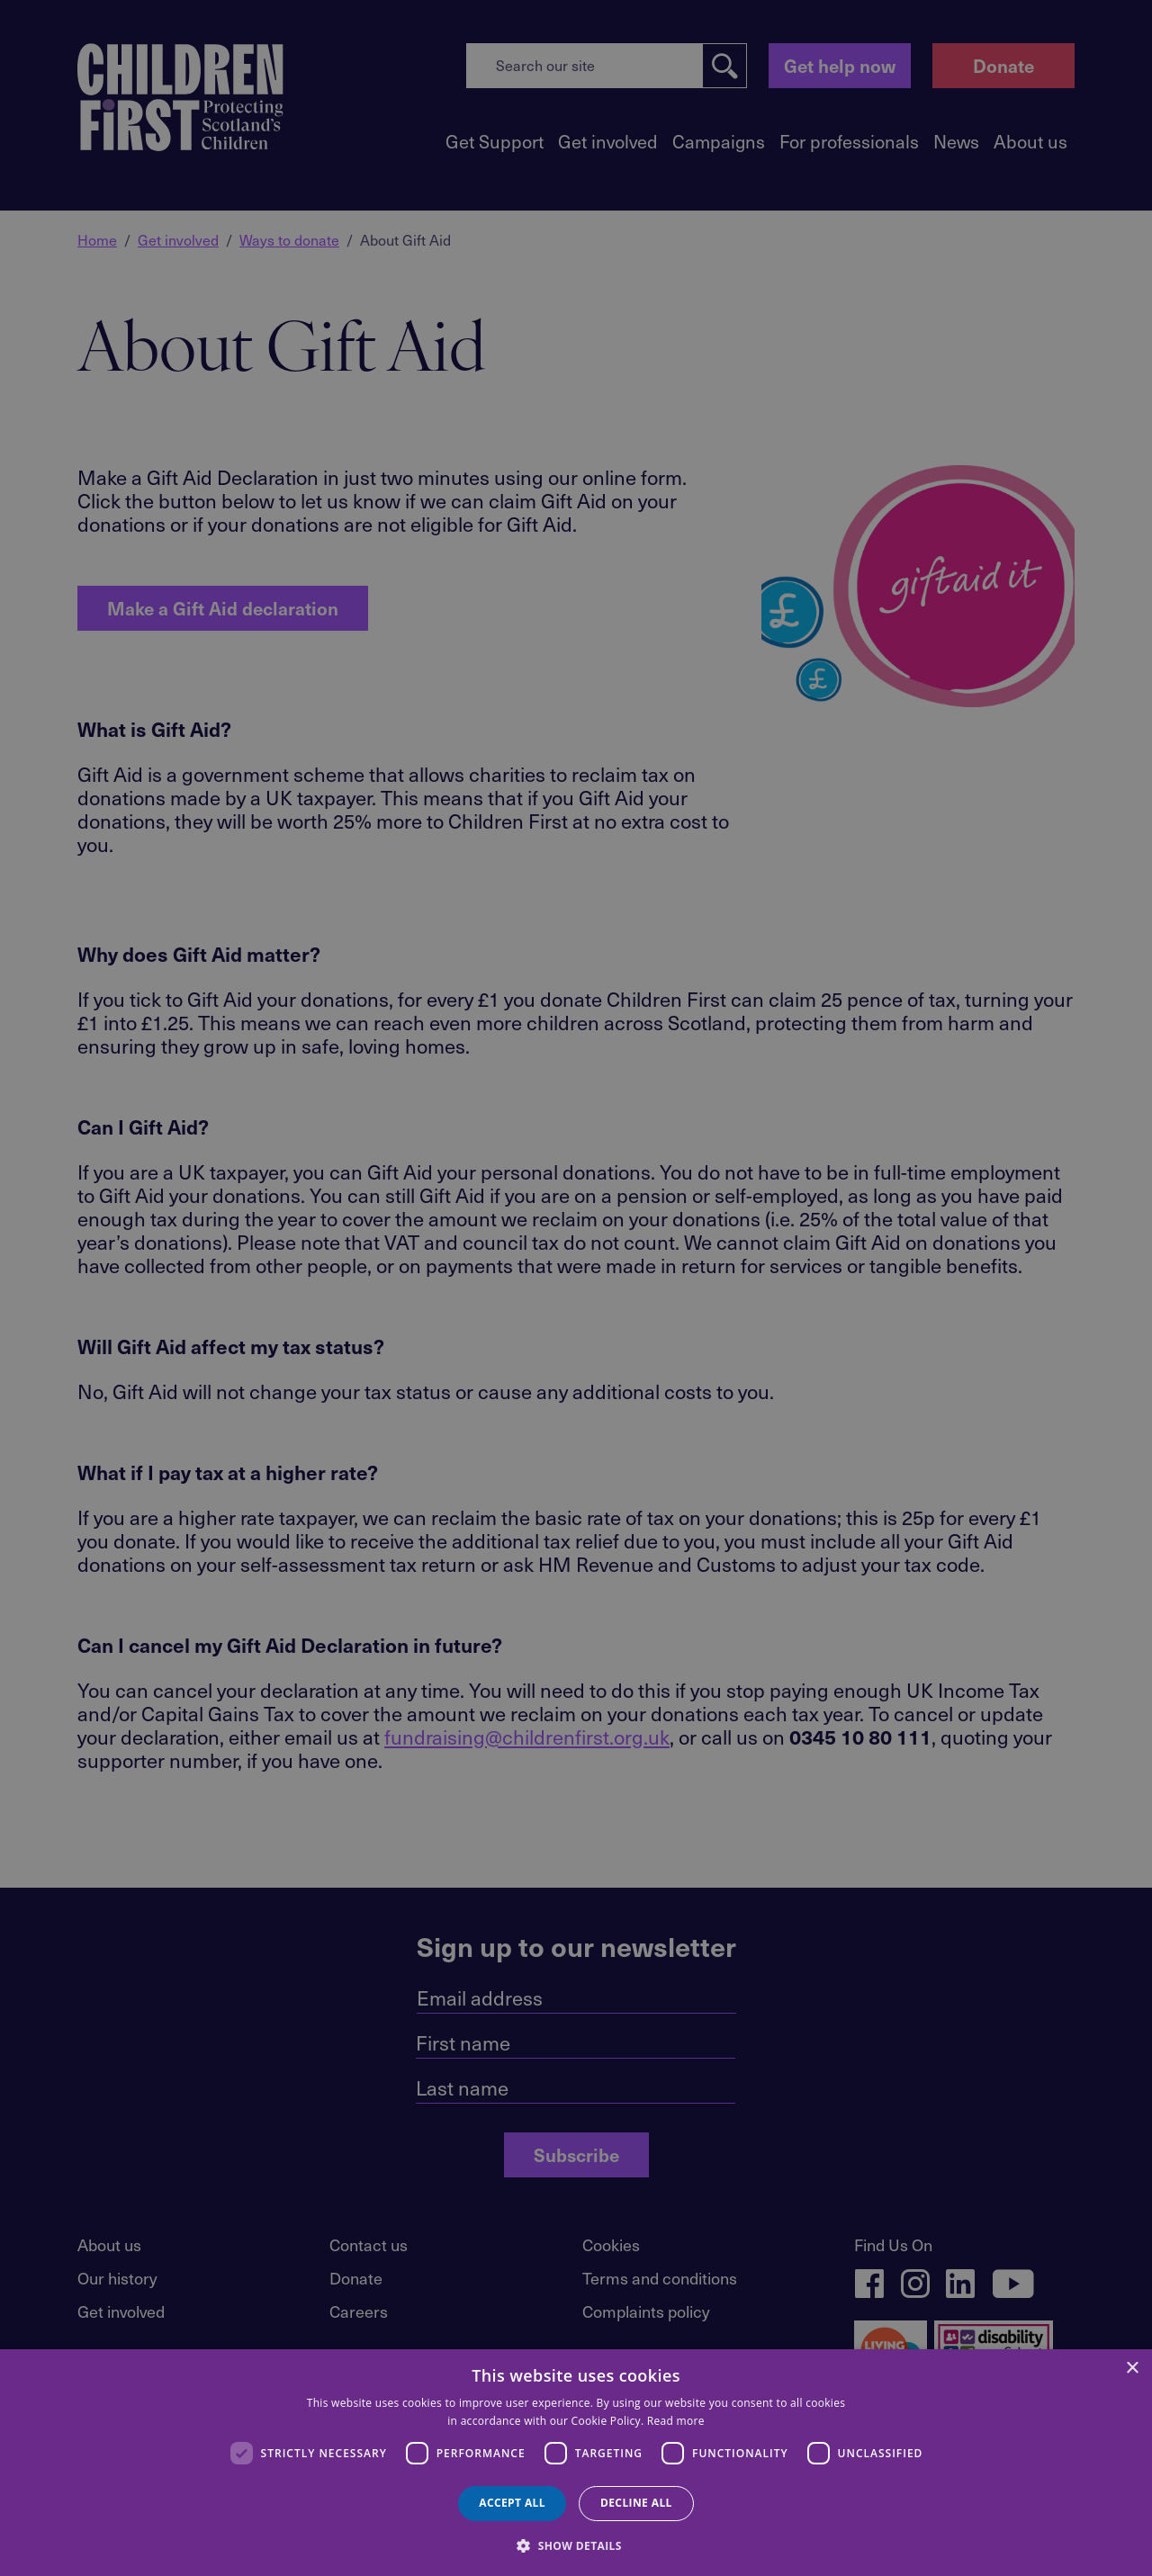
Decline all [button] (636, 2502)
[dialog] (576, 2462)
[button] (576, 2544)
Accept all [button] (512, 2502)
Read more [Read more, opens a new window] (676, 2420)
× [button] (1131, 2368)
